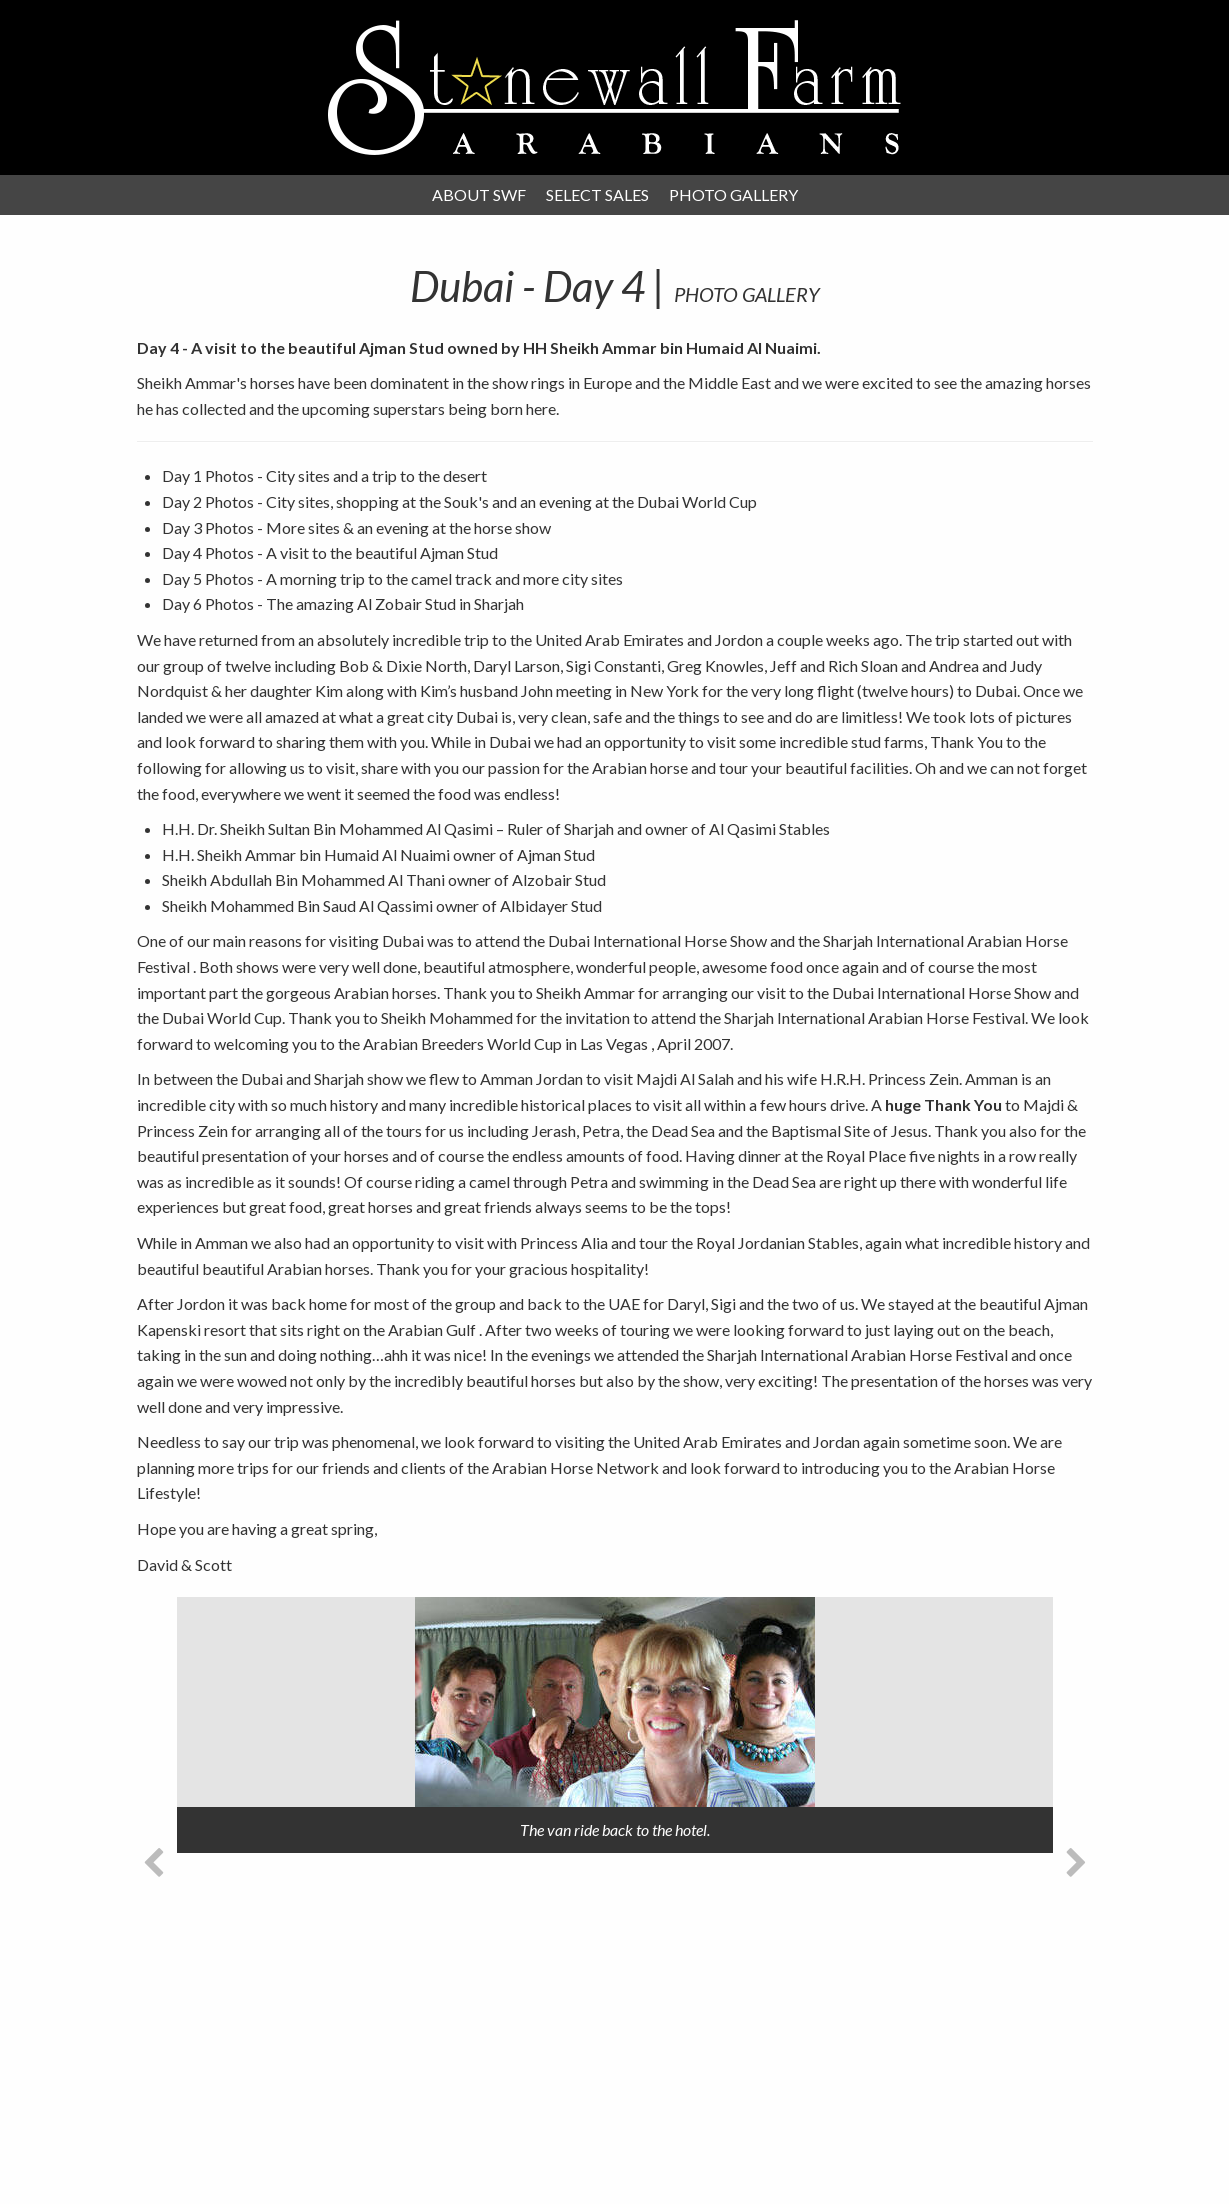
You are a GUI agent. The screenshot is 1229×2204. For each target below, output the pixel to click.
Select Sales (597, 194)
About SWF (479, 194)
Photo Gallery (733, 194)
